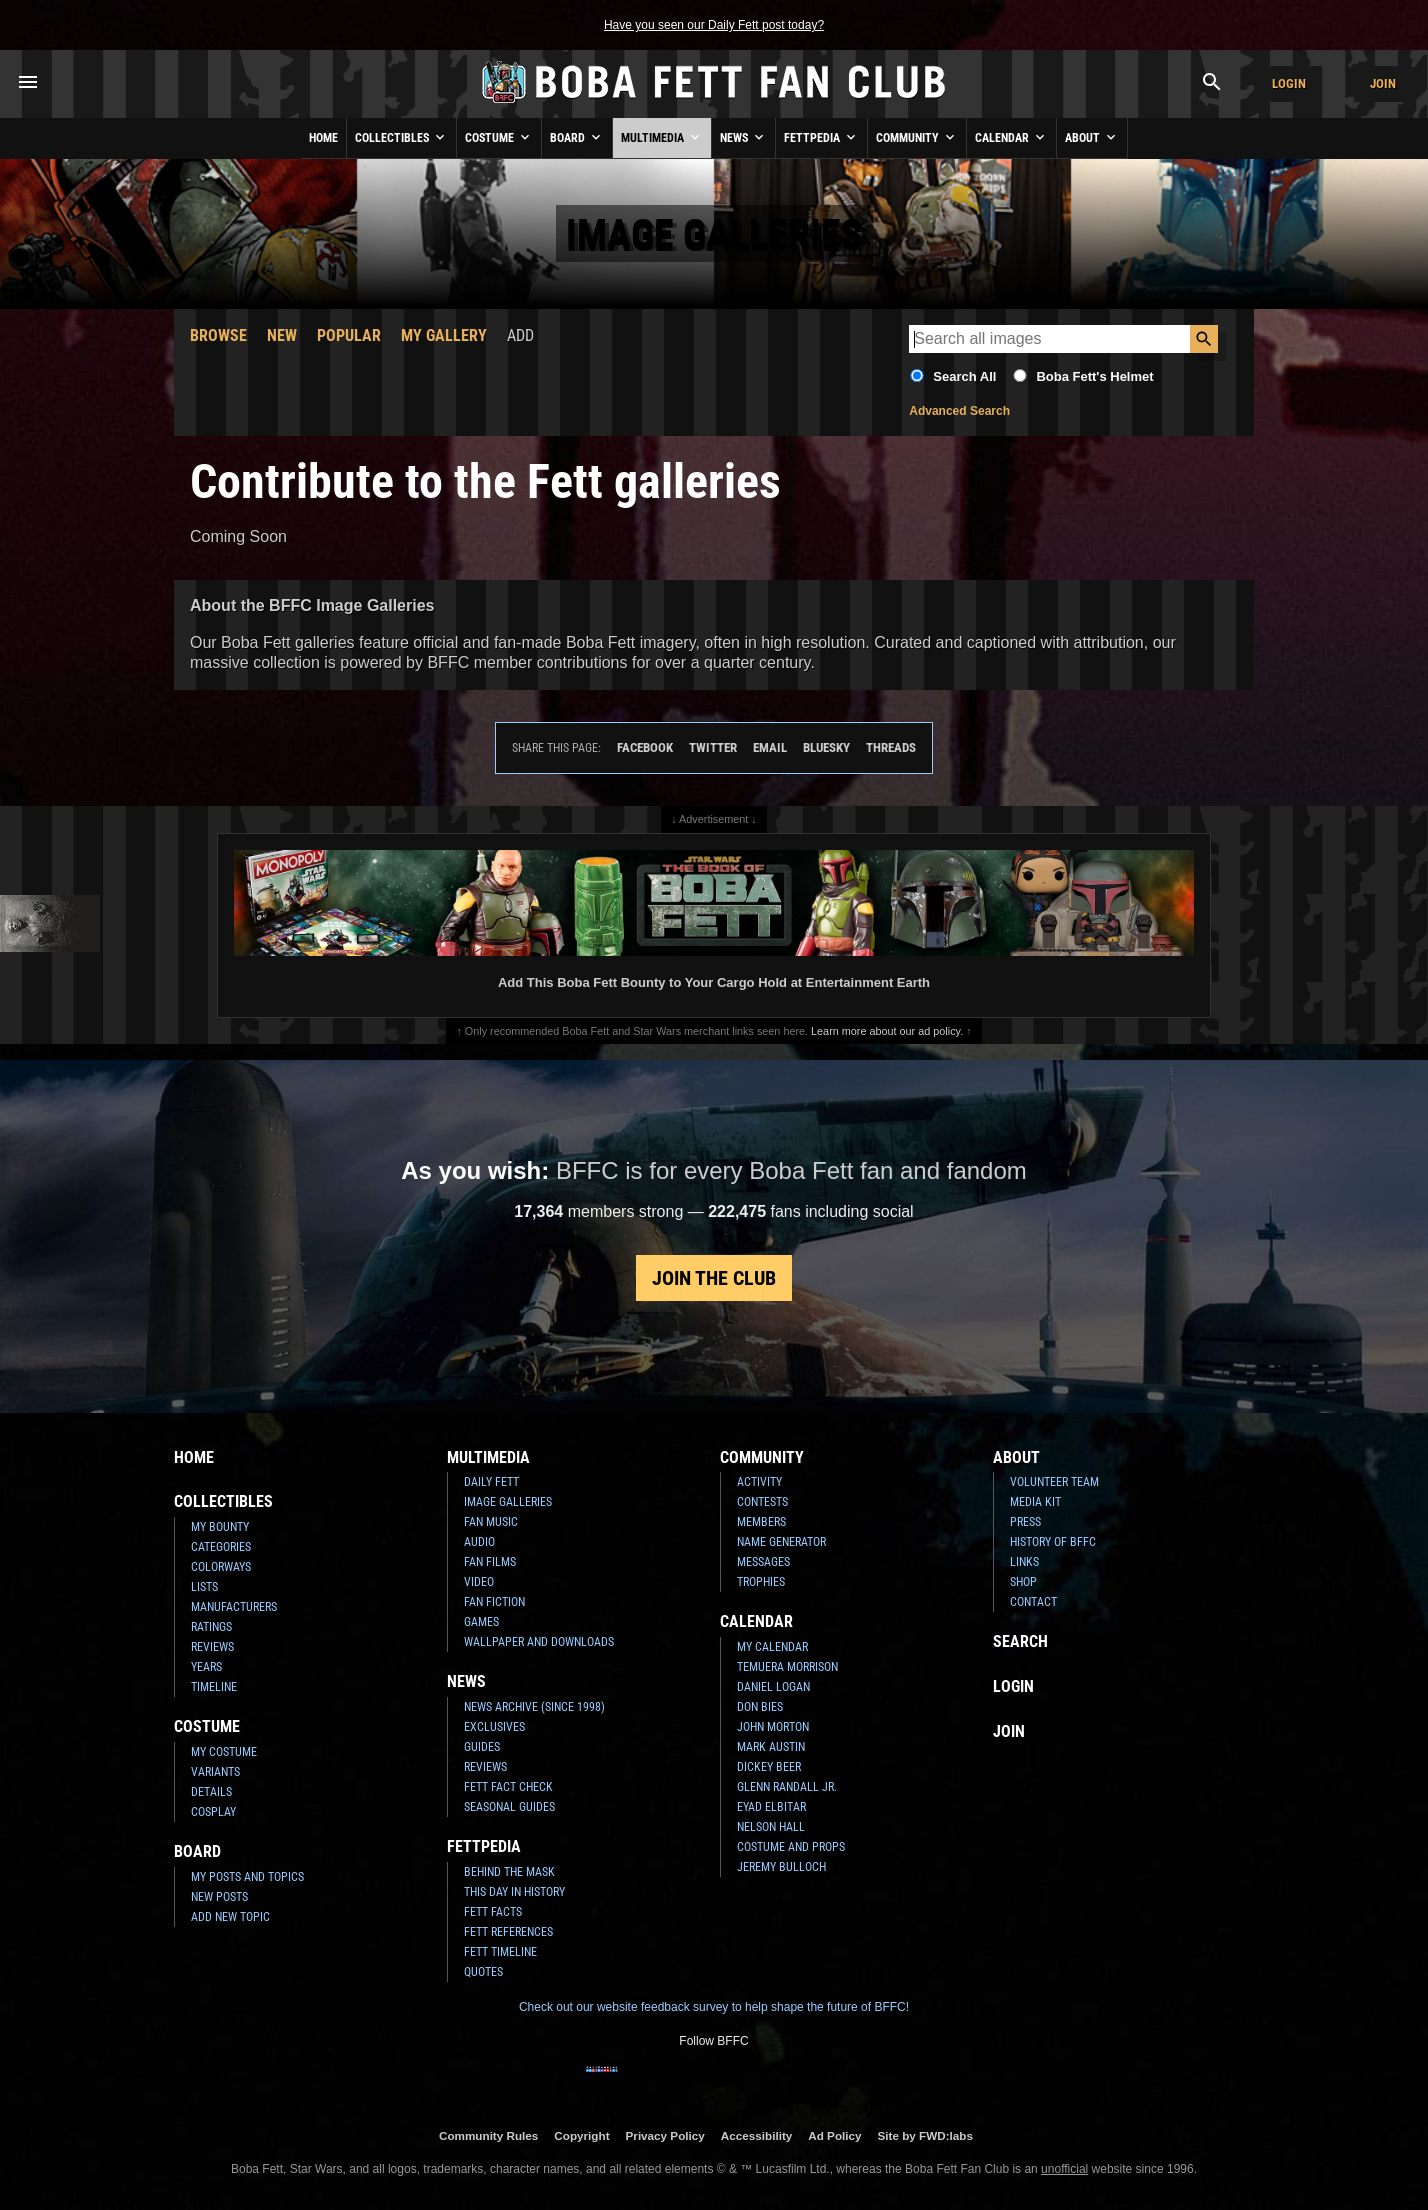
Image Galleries (508, 1502)
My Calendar (772, 1647)
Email (770, 747)
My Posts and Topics (247, 1877)
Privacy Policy (665, 2135)
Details (211, 1792)
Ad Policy (834, 2135)
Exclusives (494, 1727)
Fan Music (491, 1522)
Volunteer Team (1054, 1482)
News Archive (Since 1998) (534, 1707)
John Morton (773, 1727)
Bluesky (826, 747)
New (282, 335)
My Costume (224, 1752)
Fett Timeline (500, 1952)
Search (1020, 1641)
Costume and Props (791, 1847)
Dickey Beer (769, 1767)
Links (1024, 1562)
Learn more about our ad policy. (887, 1031)
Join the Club (714, 1278)
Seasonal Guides (509, 1807)
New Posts (219, 1897)
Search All (964, 376)
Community (917, 137)
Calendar (1011, 137)
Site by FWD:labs (925, 2135)
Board (577, 137)
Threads (891, 747)
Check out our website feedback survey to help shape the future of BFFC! (714, 2007)
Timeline (214, 1687)
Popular (349, 335)
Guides (482, 1747)
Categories (221, 1547)
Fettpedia (821, 137)
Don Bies (760, 1707)
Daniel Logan (773, 1687)
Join (1383, 83)
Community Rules (488, 2135)
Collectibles (401, 137)
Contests (762, 1502)
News (743, 137)
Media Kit (1035, 1502)
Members (761, 1522)
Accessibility (756, 2135)
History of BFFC (1053, 1542)
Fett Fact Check (508, 1787)
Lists (204, 1587)
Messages (763, 1562)
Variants (215, 1772)
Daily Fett (491, 1482)
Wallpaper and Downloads (539, 1642)
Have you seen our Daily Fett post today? (714, 25)
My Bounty (220, 1527)
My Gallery (444, 335)
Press (1025, 1522)
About (1092, 137)
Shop (1023, 1582)
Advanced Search (959, 411)
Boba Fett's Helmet (1094, 376)
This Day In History (514, 1892)
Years (206, 1667)
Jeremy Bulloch (781, 1867)
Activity (759, 1482)
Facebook (645, 747)
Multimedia (662, 137)
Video (479, 1582)
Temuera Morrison (787, 1667)
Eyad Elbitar (771, 1807)
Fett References (508, 1932)
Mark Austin (771, 1747)
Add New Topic (230, 1917)
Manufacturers (234, 1607)
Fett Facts (493, 1912)
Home (323, 138)
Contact (1033, 1602)
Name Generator (781, 1542)
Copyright (581, 2135)
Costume (499, 137)
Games (481, 1622)
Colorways (221, 1567)
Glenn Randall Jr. (787, 1787)
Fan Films (490, 1562)
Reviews (212, 1647)
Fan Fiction (494, 1602)
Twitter (713, 747)
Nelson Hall (771, 1827)
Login (1289, 83)
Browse (218, 335)
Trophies (761, 1582)
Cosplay (213, 1812)
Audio (479, 1542)
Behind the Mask (509, 1872)
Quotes (483, 1972)
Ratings (211, 1627)
